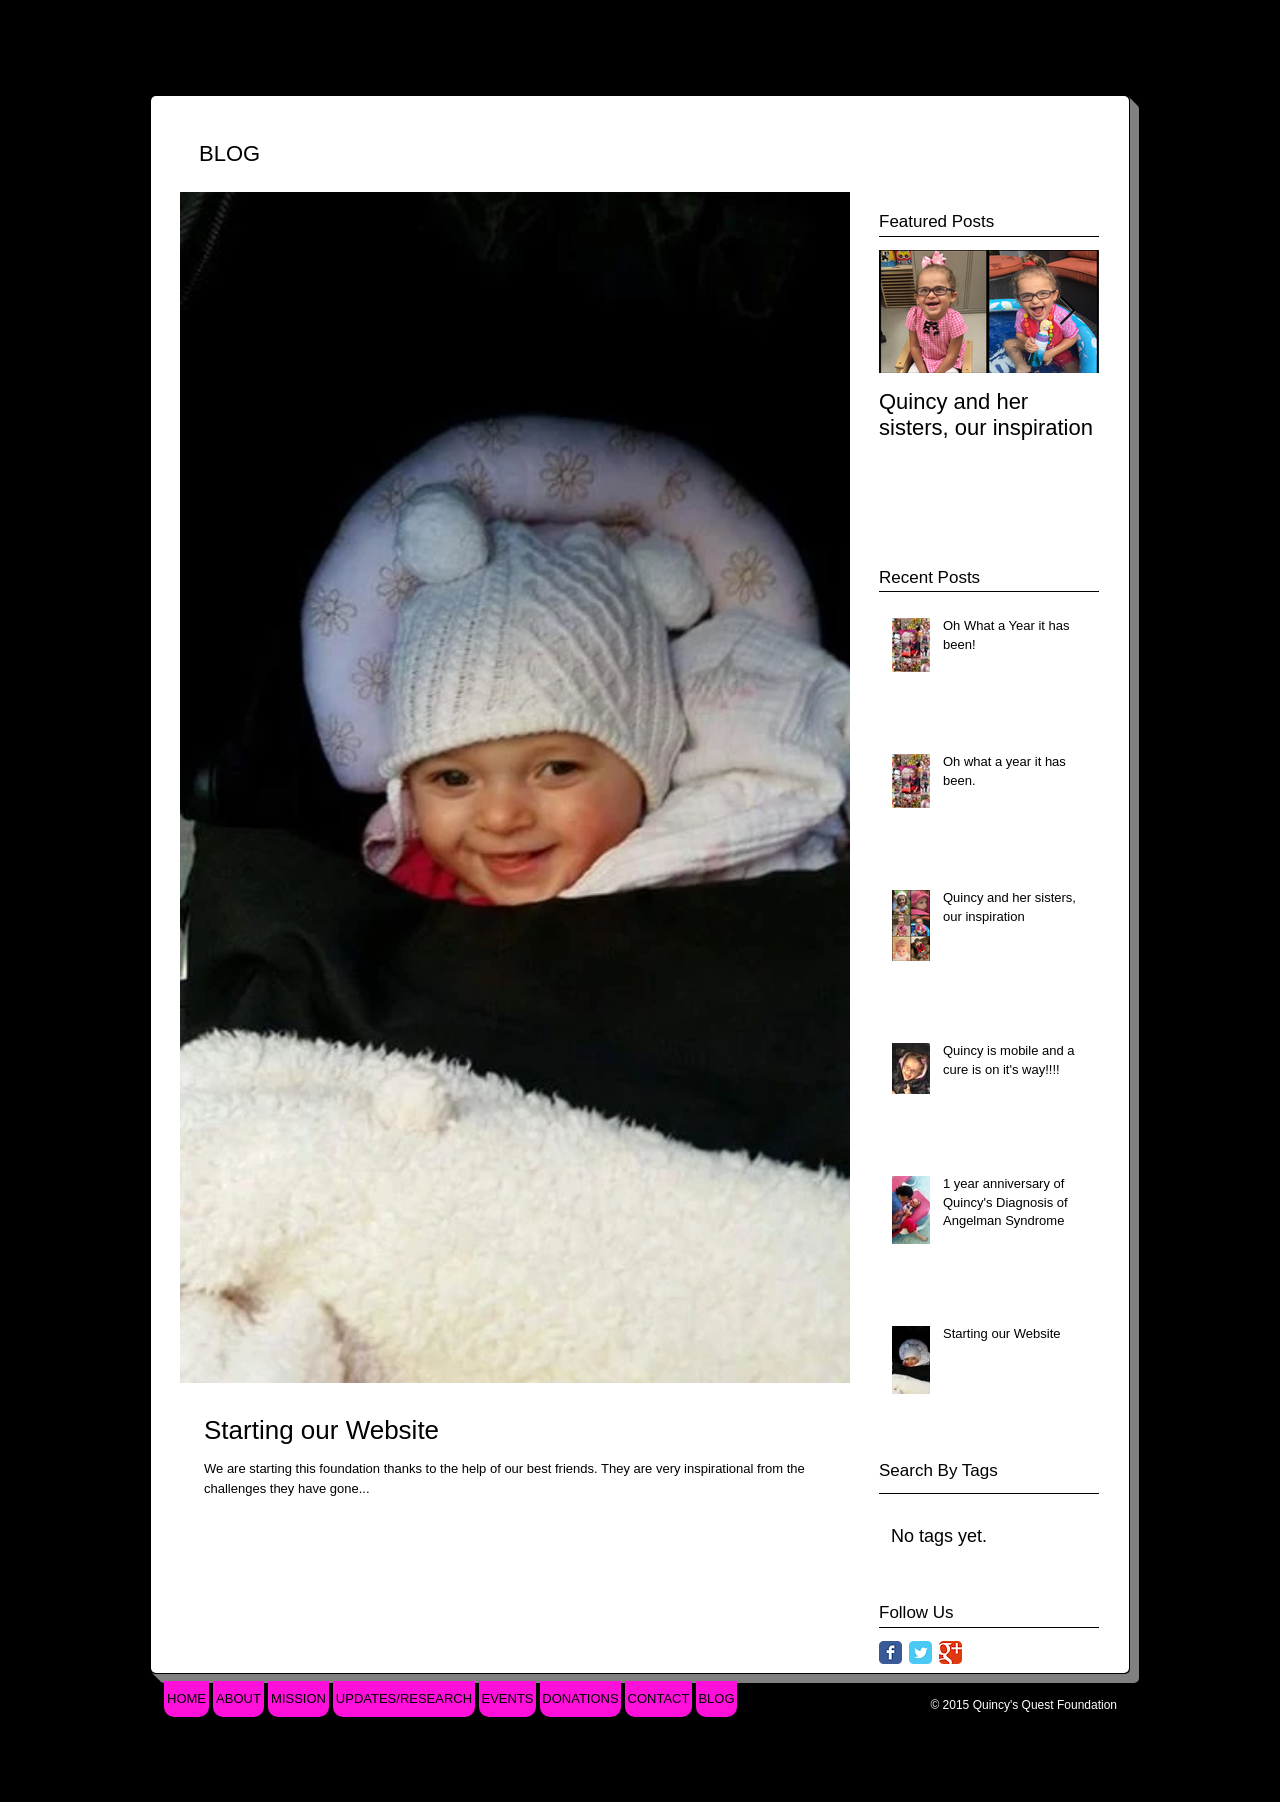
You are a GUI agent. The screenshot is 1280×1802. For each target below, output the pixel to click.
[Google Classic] (950, 1652)
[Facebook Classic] (890, 1652)
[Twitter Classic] (920, 1652)
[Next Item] (1067, 311)
